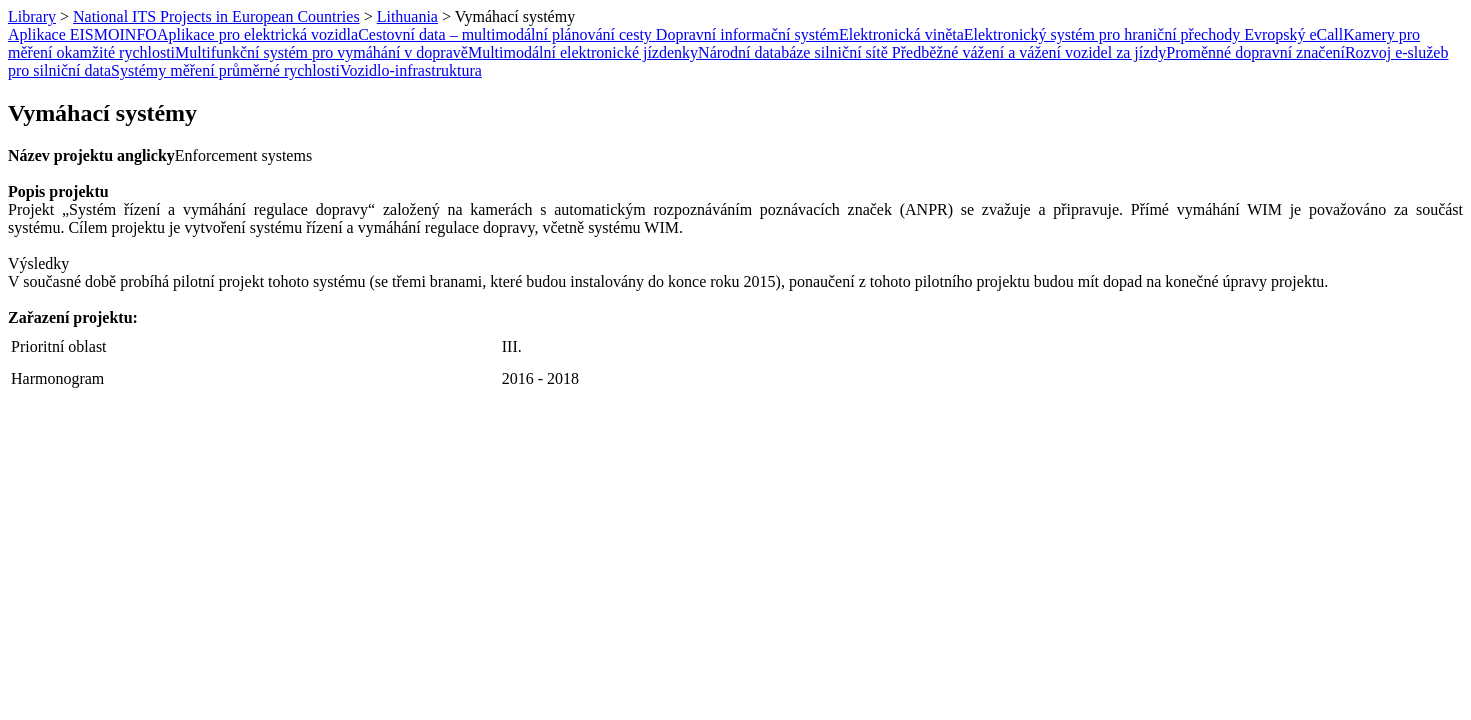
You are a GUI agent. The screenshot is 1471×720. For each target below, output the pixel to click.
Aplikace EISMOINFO (82, 34)
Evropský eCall (1293, 34)
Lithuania (407, 16)
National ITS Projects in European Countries (216, 16)
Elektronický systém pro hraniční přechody (1104, 34)
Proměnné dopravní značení (1255, 52)
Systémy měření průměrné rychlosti (225, 70)
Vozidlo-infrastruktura (411, 70)
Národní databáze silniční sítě (795, 52)
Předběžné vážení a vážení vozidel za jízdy (1029, 52)
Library (32, 16)
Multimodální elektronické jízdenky (583, 52)
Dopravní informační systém (747, 34)
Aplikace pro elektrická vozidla (257, 34)
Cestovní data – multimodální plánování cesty (507, 34)
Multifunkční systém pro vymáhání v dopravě (321, 52)
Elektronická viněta (901, 34)
